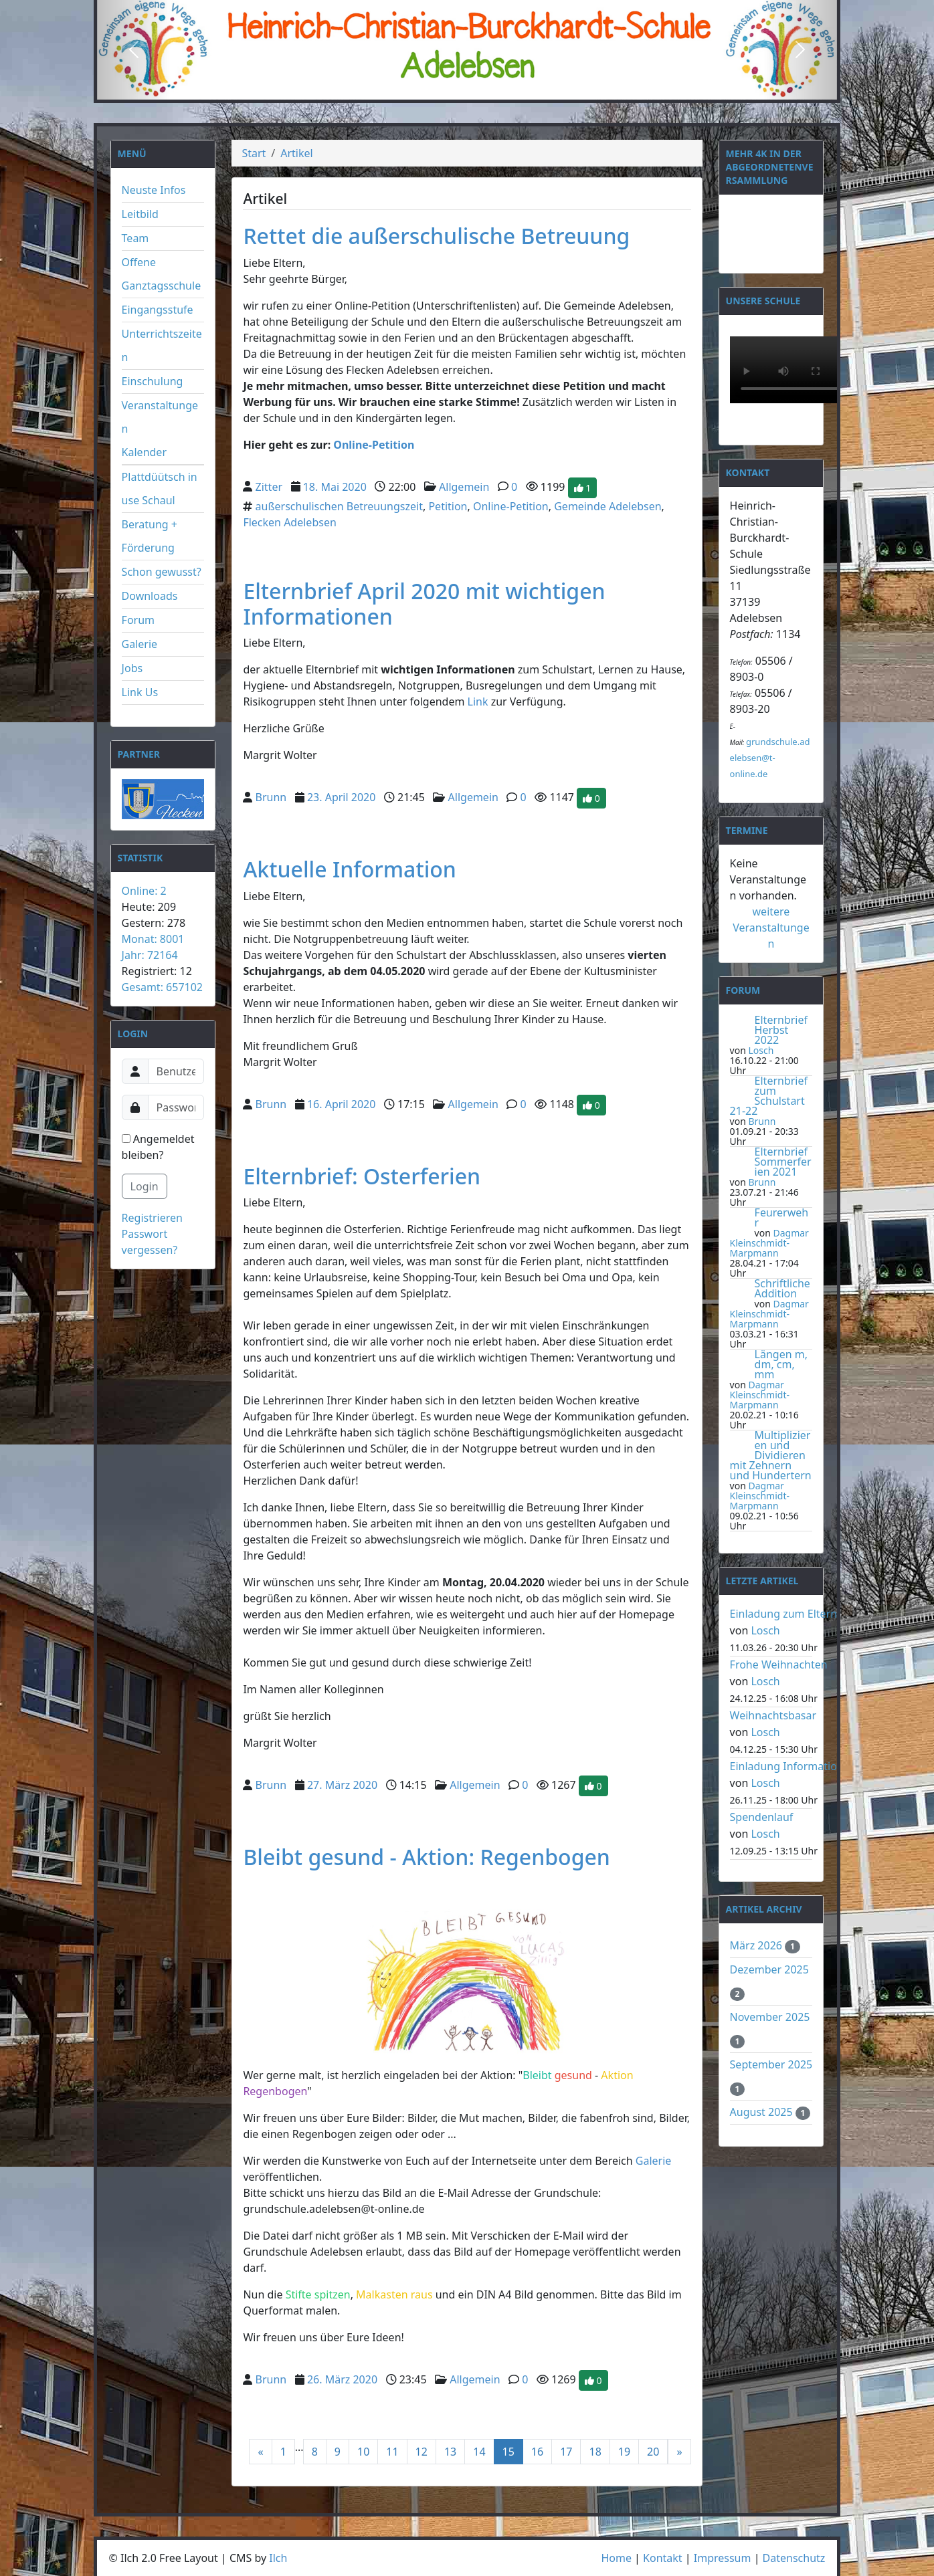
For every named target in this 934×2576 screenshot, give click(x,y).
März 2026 (757, 1945)
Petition (447, 506)
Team (135, 238)
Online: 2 (144, 890)
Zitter (269, 486)
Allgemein (464, 486)
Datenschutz (794, 2558)
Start (254, 153)
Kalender (144, 452)
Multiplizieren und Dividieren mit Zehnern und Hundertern (771, 1455)
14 (479, 2451)
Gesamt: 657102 (162, 987)
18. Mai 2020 (335, 486)
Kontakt (662, 2558)
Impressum (722, 2558)
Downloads (150, 595)
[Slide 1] (443, 88)
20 (653, 2451)
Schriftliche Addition (782, 1288)
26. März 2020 (342, 2379)
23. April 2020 (341, 797)
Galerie (140, 644)
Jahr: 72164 (150, 955)
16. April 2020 (341, 1104)
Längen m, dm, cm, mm (781, 1364)
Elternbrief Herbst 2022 (781, 1029)
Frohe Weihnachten (779, 1664)
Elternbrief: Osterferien (361, 1176)
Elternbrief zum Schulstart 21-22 (769, 1095)
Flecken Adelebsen (289, 522)
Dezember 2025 (769, 1969)
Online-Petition (373, 444)
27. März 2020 (342, 1785)
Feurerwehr (782, 1217)
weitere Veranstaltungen (771, 927)
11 (392, 2451)
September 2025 (771, 2064)
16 (537, 2451)
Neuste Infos (154, 190)
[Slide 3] (491, 88)
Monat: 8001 (153, 939)
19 (624, 2451)
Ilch (278, 2558)
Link (478, 701)
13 (450, 2451)
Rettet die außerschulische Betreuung (436, 235)
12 (421, 2451)
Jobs (132, 668)
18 (595, 2451)
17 (566, 2451)
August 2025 (763, 2112)
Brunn (271, 797)
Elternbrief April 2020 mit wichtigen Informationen (424, 603)
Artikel (296, 153)
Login (144, 1186)
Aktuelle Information (349, 869)
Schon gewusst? (161, 571)
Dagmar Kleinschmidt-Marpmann (769, 1242)
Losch (760, 1050)
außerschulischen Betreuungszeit (339, 506)
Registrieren (152, 1217)
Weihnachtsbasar (773, 1715)
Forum (138, 620)
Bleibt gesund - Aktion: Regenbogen (426, 1856)
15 (508, 2451)
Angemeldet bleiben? (158, 1147)
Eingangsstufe (157, 309)
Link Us (140, 692)
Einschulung (152, 381)
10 (363, 2451)
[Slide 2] (467, 88)
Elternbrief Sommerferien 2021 (783, 1161)
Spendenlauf (761, 1817)
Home (616, 2558)
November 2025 (770, 2017)
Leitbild (140, 214)
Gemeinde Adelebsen (607, 506)
